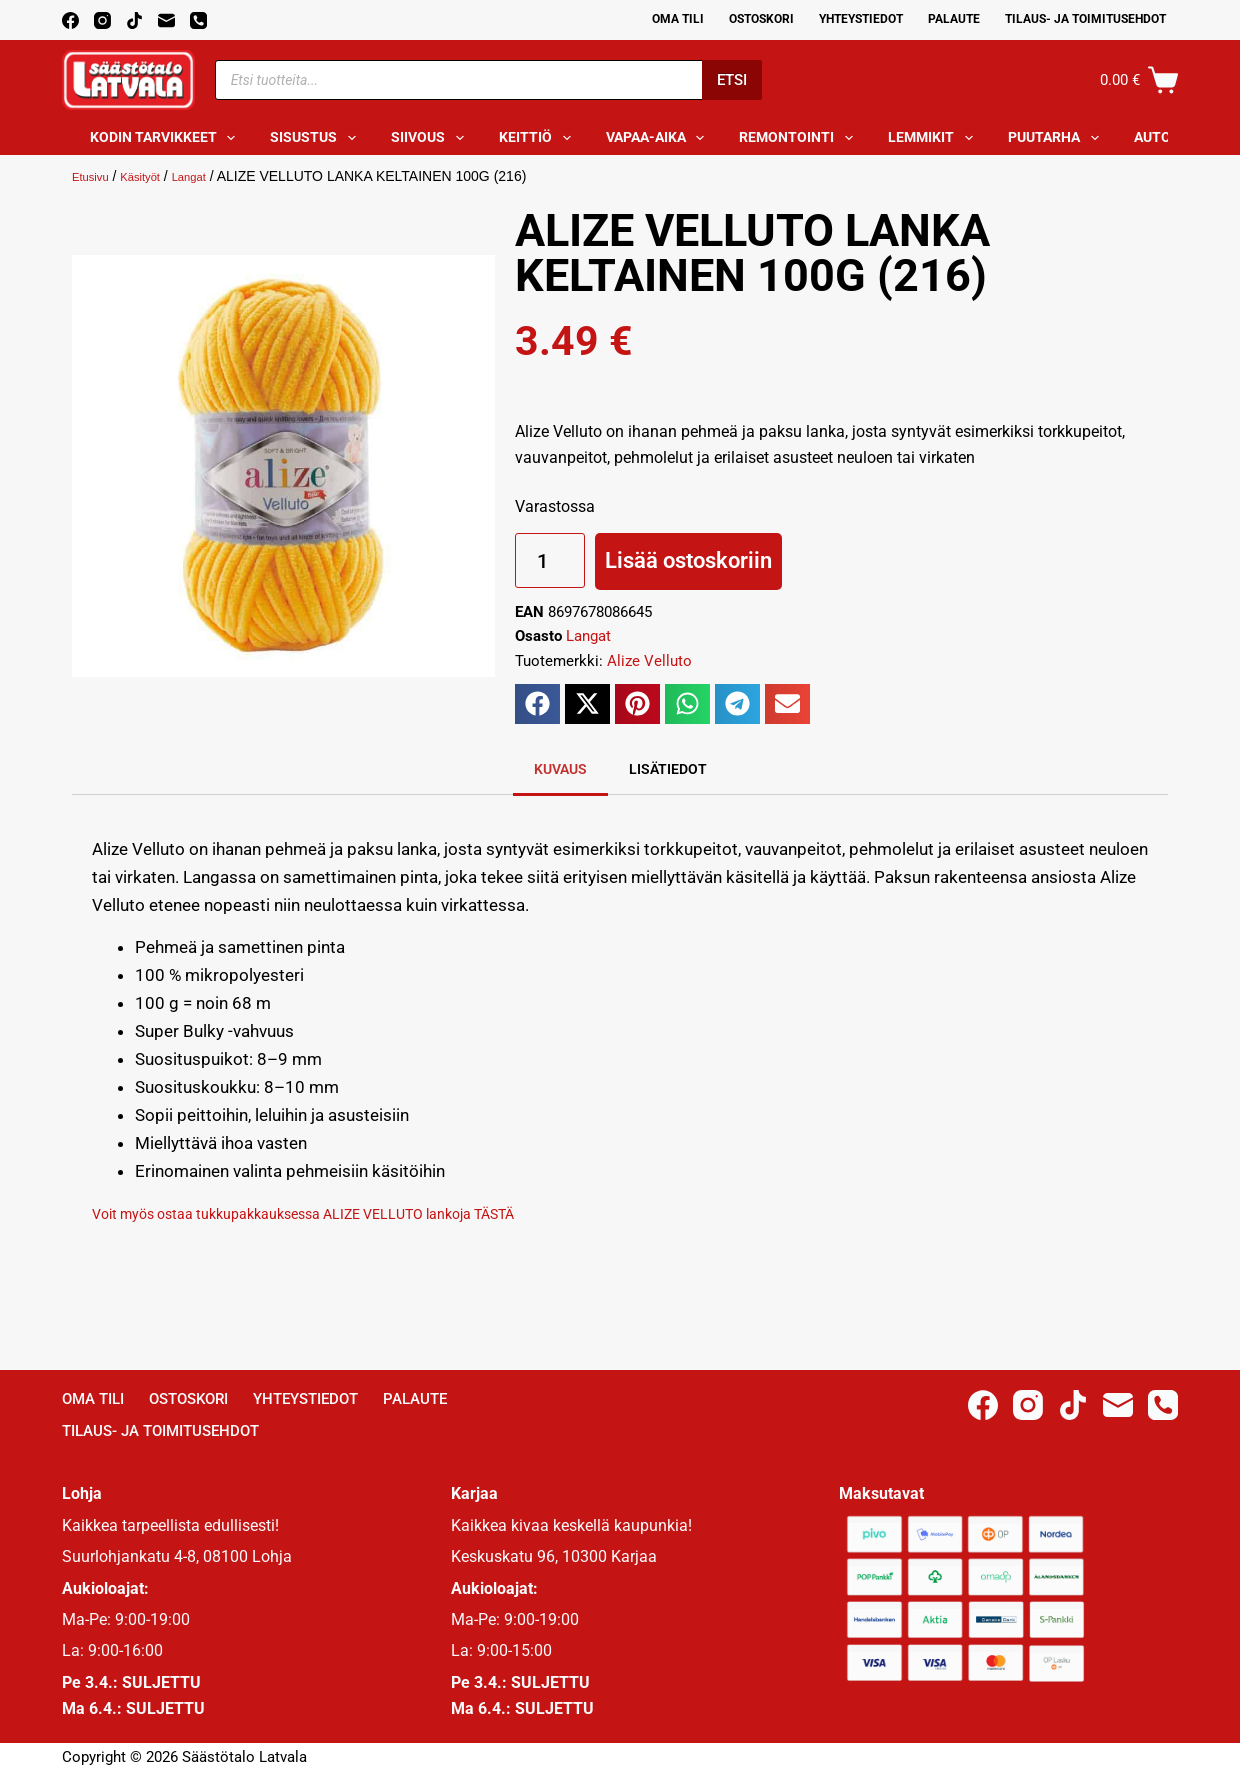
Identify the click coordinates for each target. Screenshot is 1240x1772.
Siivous (431, 138)
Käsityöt (155, 176)
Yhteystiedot (861, 19)
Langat (212, 176)
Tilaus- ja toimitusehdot (1085, 19)
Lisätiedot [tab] (668, 769)
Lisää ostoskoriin (688, 560)
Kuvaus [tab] (560, 769)
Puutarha (1057, 138)
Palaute (954, 19)
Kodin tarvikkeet (167, 138)
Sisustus (317, 138)
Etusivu (95, 176)
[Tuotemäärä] (550, 560)
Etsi (732, 80)
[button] (537, 704)
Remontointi (800, 138)
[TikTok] (134, 20)
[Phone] (198, 20)
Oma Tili (678, 19)
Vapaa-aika (659, 138)
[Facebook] (70, 20)
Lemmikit (934, 138)
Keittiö (539, 138)
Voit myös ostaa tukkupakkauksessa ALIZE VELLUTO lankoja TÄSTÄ (350, 1213)
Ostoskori (761, 19)
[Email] (166, 20)
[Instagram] (102, 20)
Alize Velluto (649, 661)
